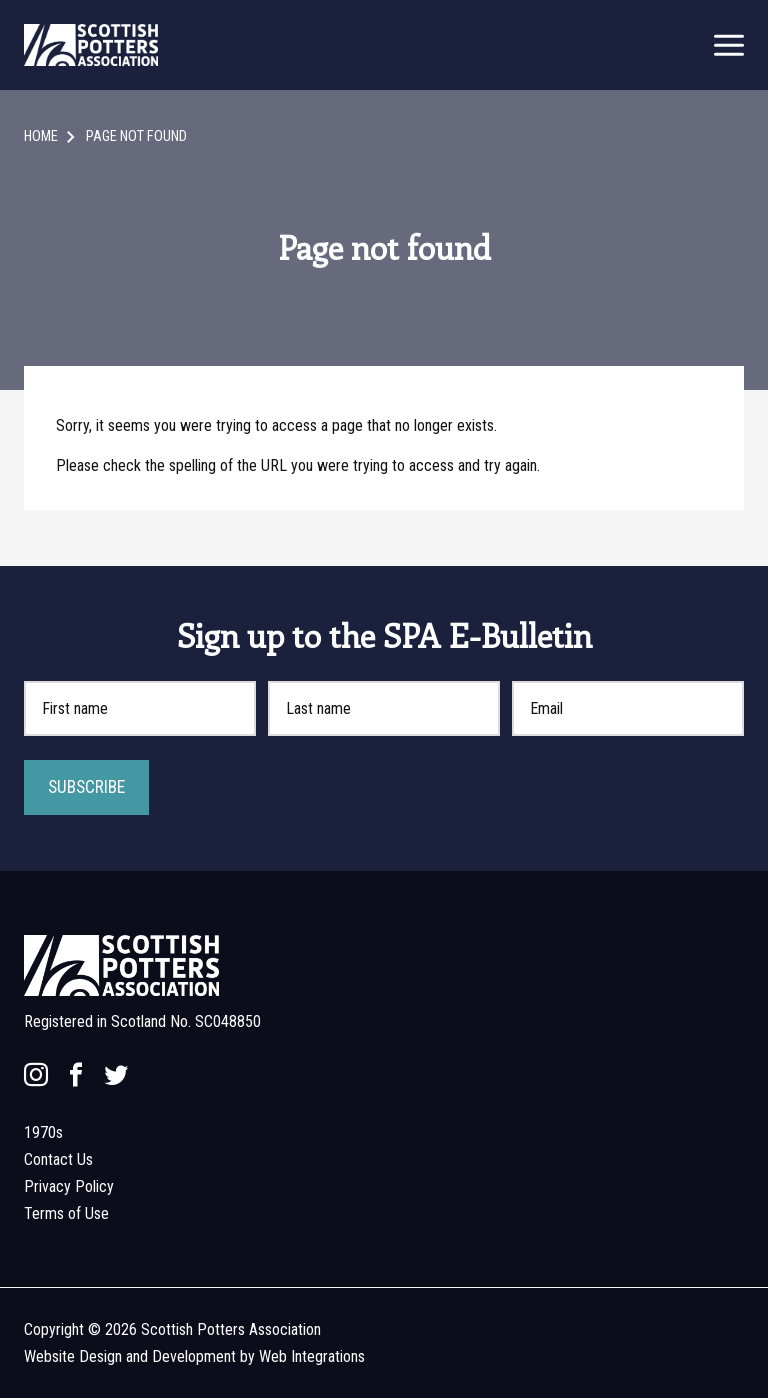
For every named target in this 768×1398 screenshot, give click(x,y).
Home (41, 136)
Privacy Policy (69, 1186)
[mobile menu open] (729, 45)
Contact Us (58, 1159)
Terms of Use (66, 1213)
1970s (43, 1132)
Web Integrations (312, 1356)
